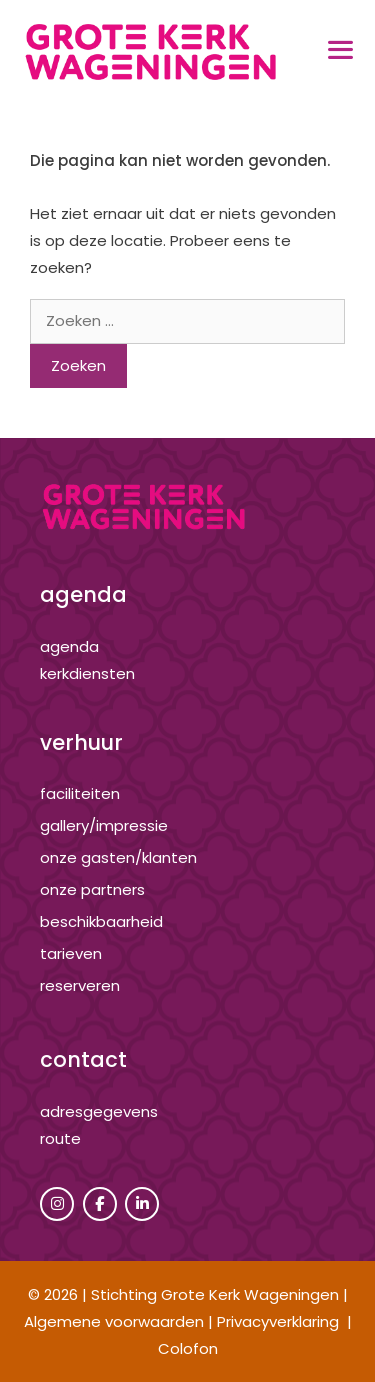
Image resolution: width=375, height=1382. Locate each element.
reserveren (80, 985)
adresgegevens (99, 1111)
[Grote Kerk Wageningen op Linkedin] (142, 1204)
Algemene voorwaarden (114, 1321)
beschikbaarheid (101, 921)
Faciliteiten (80, 793)
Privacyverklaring (278, 1321)
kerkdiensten (87, 673)
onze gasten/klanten (118, 857)
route (60, 1138)
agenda (69, 646)
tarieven (71, 953)
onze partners (92, 889)
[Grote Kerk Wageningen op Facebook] (100, 1204)
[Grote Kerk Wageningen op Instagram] (57, 1204)
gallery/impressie (104, 825)
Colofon (188, 1348)
